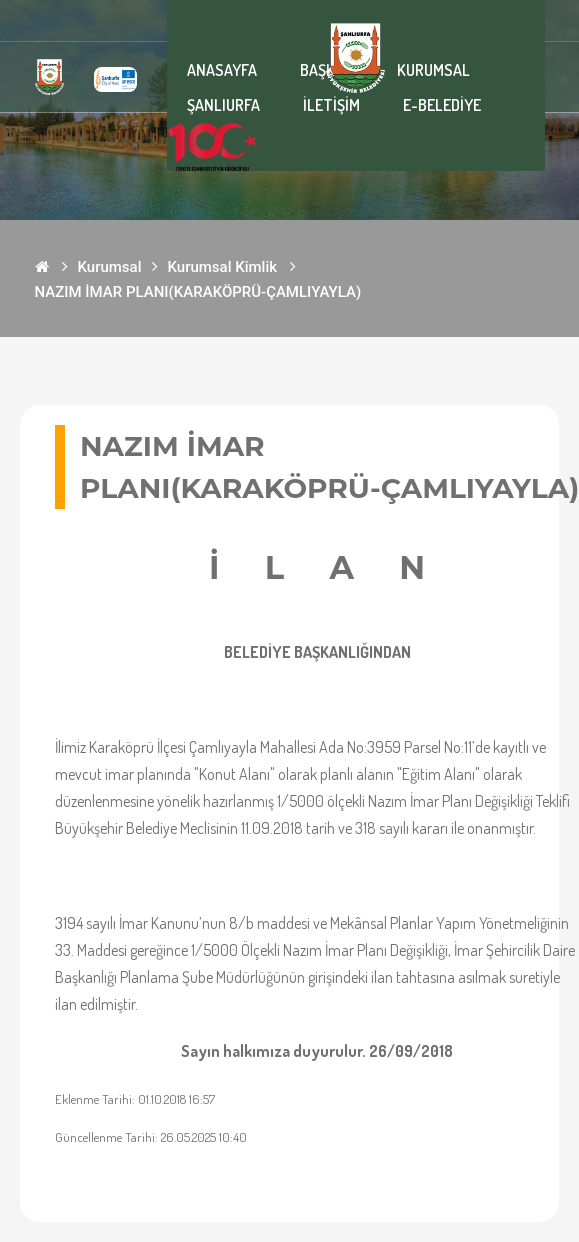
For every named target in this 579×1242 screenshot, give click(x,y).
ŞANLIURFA (223, 105)
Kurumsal (110, 267)
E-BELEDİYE (442, 105)
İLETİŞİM (331, 105)
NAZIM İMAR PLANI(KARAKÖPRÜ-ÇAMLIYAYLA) (198, 292)
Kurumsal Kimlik (223, 267)
